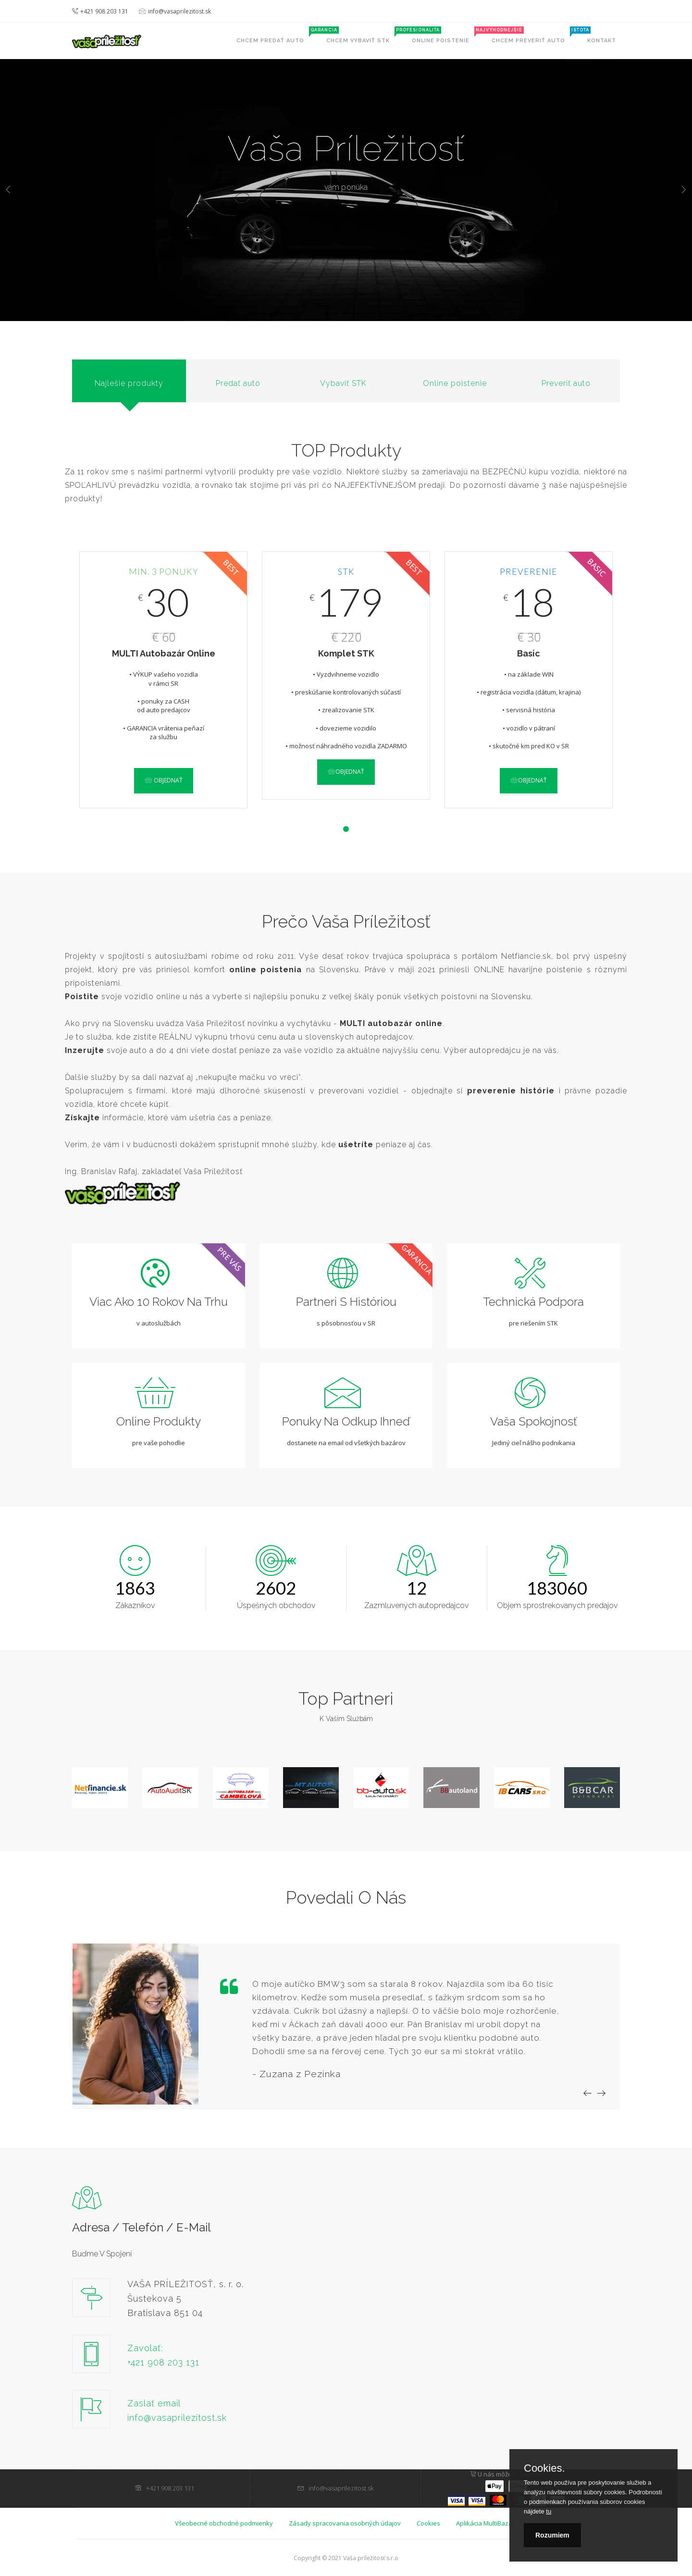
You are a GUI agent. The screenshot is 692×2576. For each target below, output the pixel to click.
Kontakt (601, 40)
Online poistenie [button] (446, 35)
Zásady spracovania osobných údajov (345, 2523)
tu (548, 2511)
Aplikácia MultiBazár (485, 2523)
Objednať (164, 780)
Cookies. (544, 2468)
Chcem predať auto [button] (275, 35)
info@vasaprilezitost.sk (175, 11)
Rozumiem (552, 2535)
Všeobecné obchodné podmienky (224, 2523)
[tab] (129, 380)
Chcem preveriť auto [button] (534, 35)
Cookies (428, 2523)
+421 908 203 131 (100, 11)
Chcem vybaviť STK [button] (363, 35)
